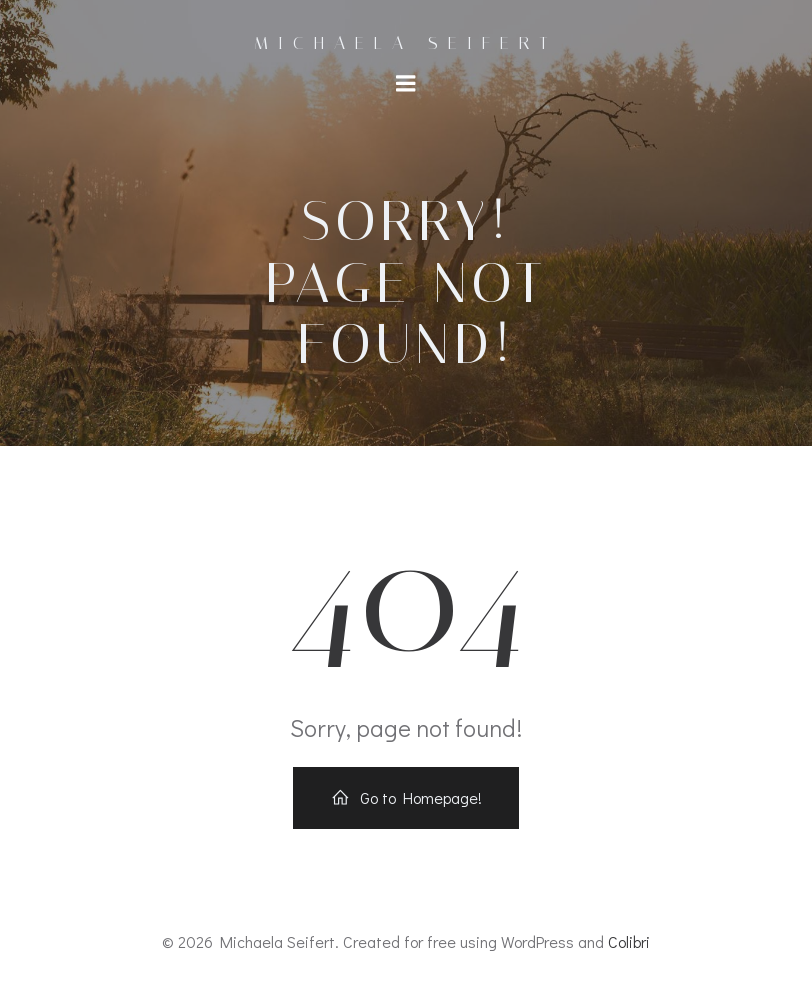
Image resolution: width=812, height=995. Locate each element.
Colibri (629, 941)
